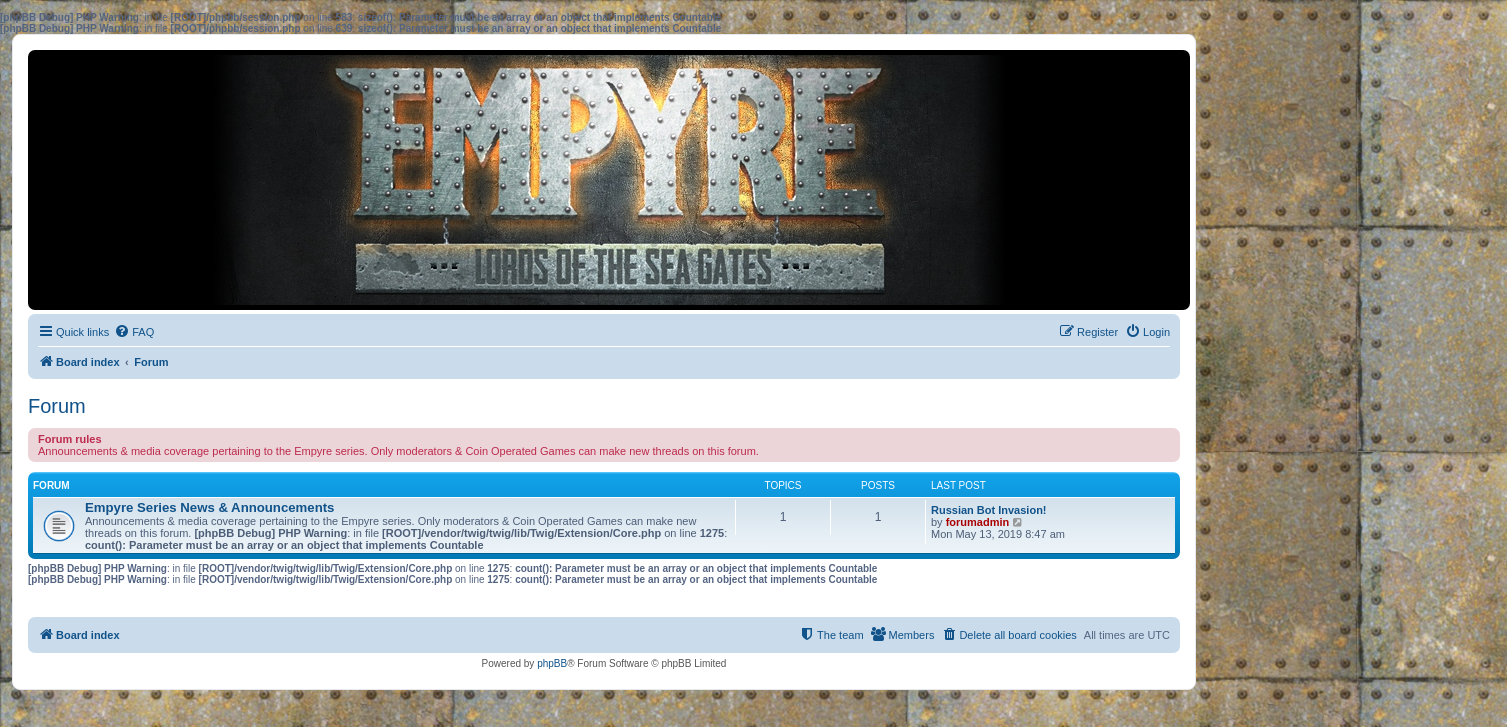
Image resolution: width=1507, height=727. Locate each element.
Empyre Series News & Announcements (209, 507)
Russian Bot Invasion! (989, 510)
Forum (57, 406)
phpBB (552, 663)
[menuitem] (134, 332)
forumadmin (978, 522)
